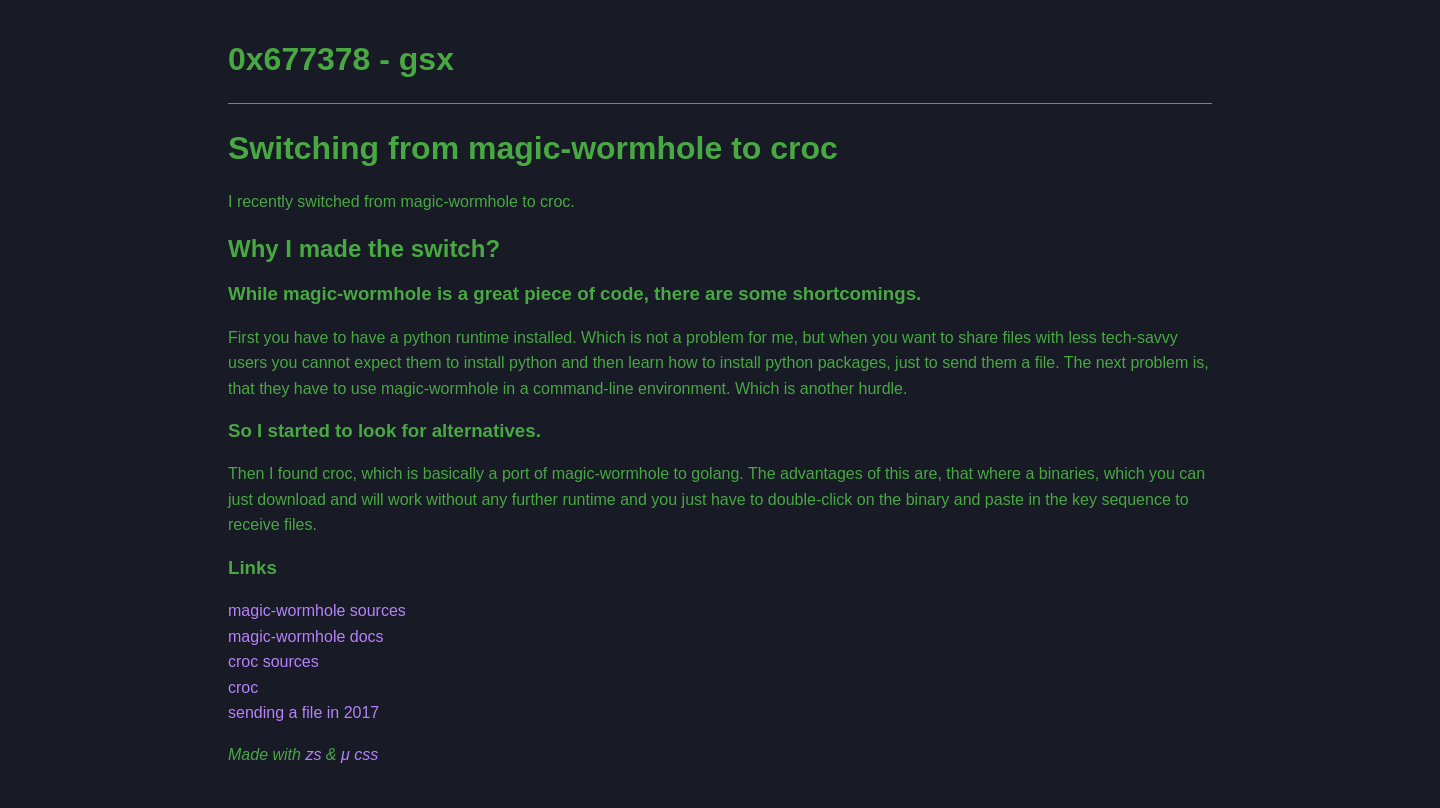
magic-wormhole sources (317, 610)
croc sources (273, 661)
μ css (359, 754)
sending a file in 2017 (303, 712)
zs (313, 754)
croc (243, 687)
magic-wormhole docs (306, 636)
